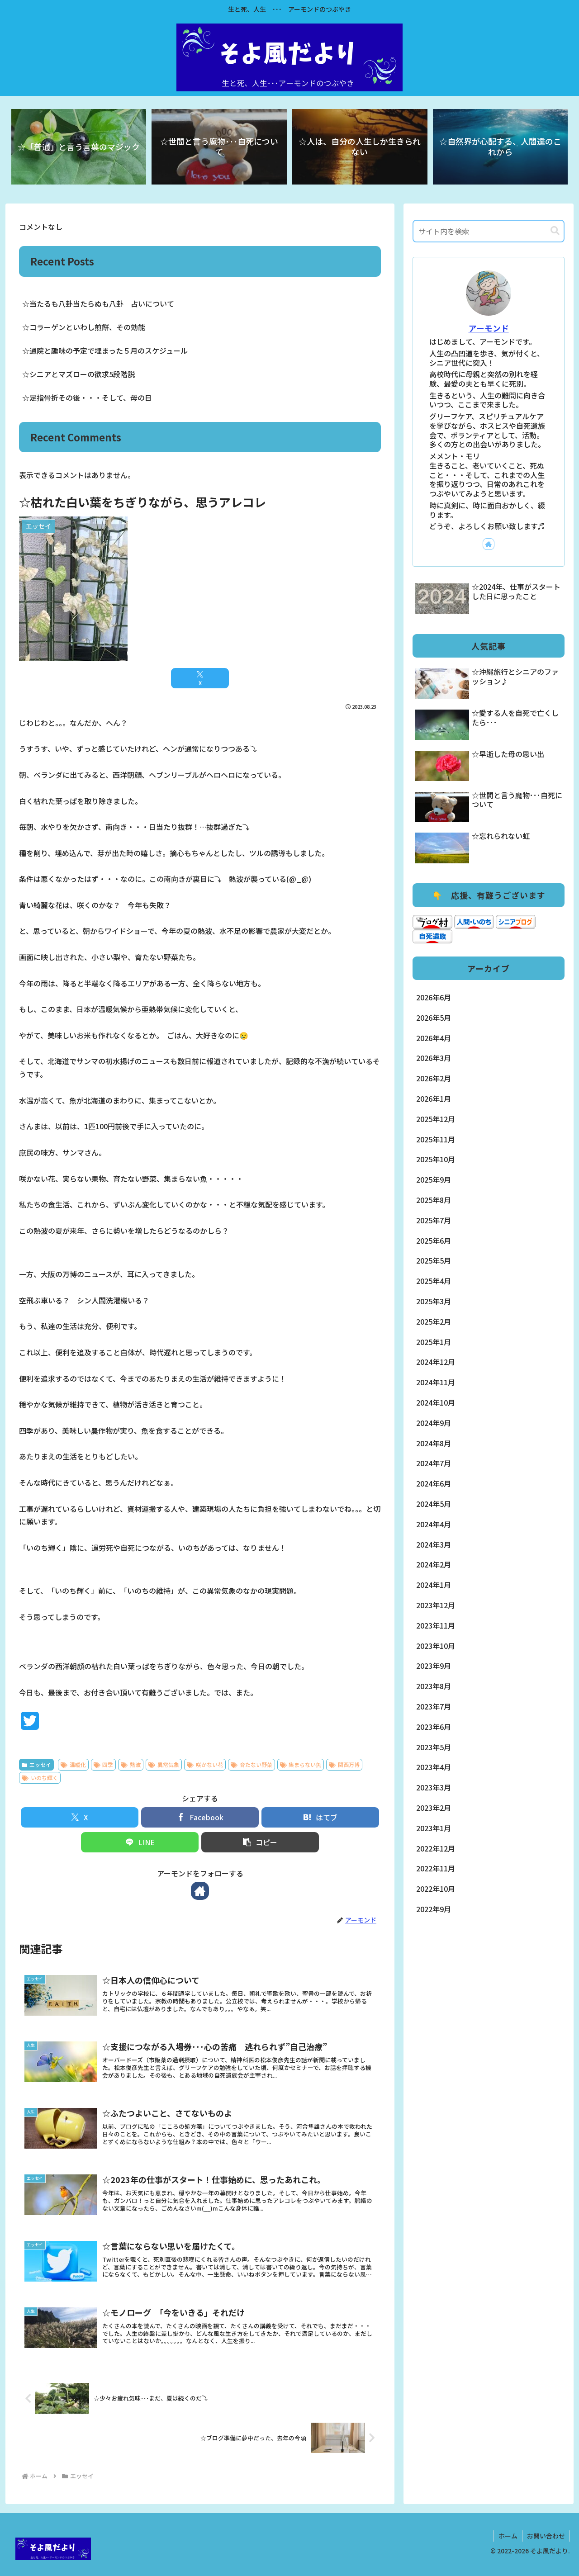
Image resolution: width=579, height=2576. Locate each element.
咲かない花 (205, 1764)
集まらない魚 (301, 1764)
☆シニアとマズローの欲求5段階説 (78, 374)
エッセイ (36, 1764)
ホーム (507, 2535)
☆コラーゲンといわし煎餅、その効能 (83, 327)
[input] (489, 231)
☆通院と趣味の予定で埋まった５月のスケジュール (105, 350)
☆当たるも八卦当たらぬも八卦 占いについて (98, 303)
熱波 (131, 1764)
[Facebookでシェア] (200, 1817)
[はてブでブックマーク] (320, 1817)
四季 (104, 1764)
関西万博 (344, 1764)
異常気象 (163, 1764)
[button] (260, 1842)
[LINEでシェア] (140, 1842)
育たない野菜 (251, 1764)
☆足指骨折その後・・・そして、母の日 (87, 397)
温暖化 (73, 1764)
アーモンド (489, 328)
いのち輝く (40, 1777)
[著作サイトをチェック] (200, 1891)
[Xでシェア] (200, 678)
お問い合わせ (546, 2535)
